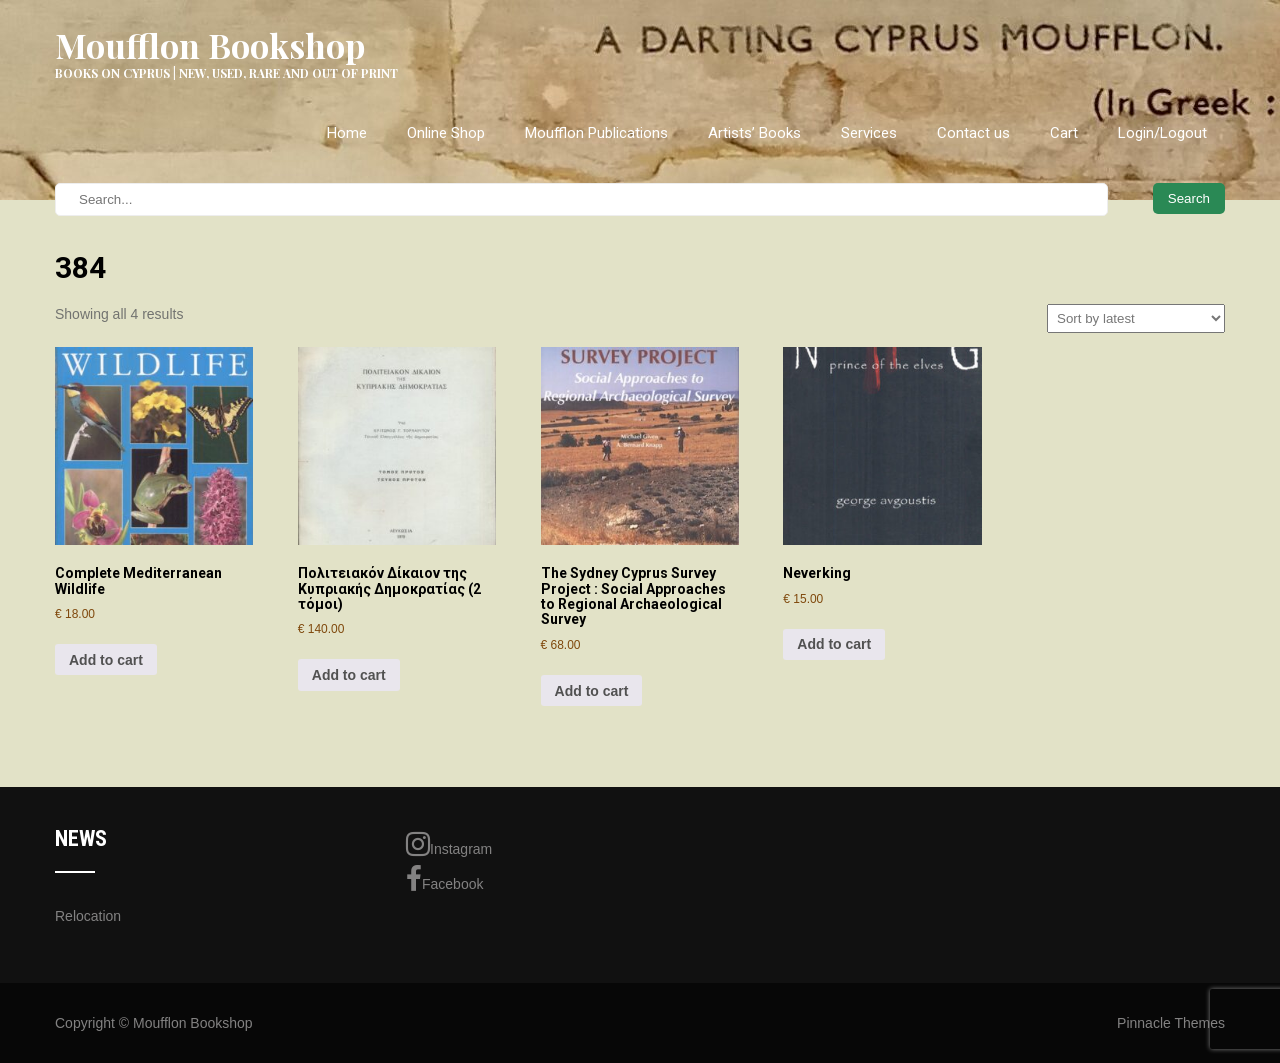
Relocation (88, 916)
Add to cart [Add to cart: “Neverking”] (834, 644)
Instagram (449, 844)
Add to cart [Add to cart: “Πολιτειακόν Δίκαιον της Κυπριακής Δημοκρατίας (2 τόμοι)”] (349, 675)
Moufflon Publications (596, 133)
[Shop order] (1136, 318)
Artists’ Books (754, 133)
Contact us (973, 133)
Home (347, 133)
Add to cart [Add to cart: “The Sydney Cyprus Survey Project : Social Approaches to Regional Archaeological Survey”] (592, 691)
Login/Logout (1162, 133)
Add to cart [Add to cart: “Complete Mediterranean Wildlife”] (106, 660)
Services (869, 133)
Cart (1064, 133)
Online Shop (446, 133)
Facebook (444, 879)
